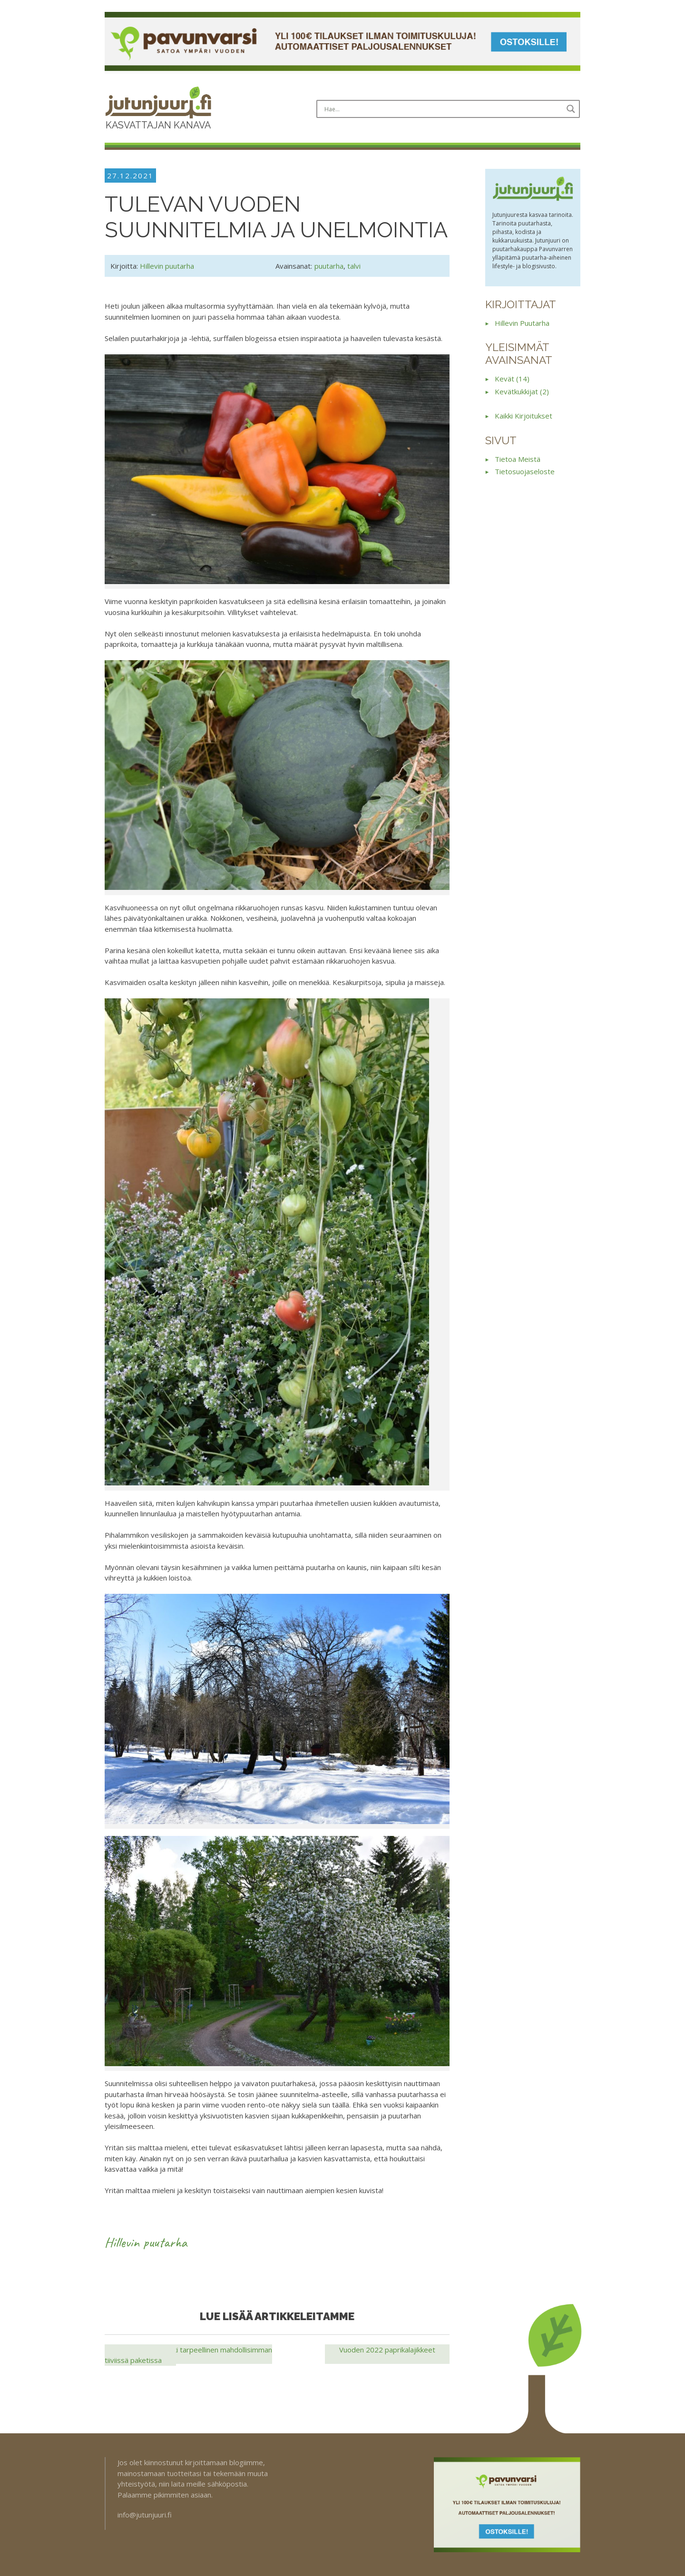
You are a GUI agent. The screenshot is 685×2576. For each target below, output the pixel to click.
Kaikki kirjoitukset (523, 415)
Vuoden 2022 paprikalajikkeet (387, 2349)
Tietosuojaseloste (525, 471)
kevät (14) (512, 378)
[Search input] (442, 109)
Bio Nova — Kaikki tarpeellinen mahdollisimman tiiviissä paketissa (188, 2355)
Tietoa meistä (517, 459)
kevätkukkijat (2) (522, 391)
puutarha (328, 266)
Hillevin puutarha (167, 266)
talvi (354, 266)
